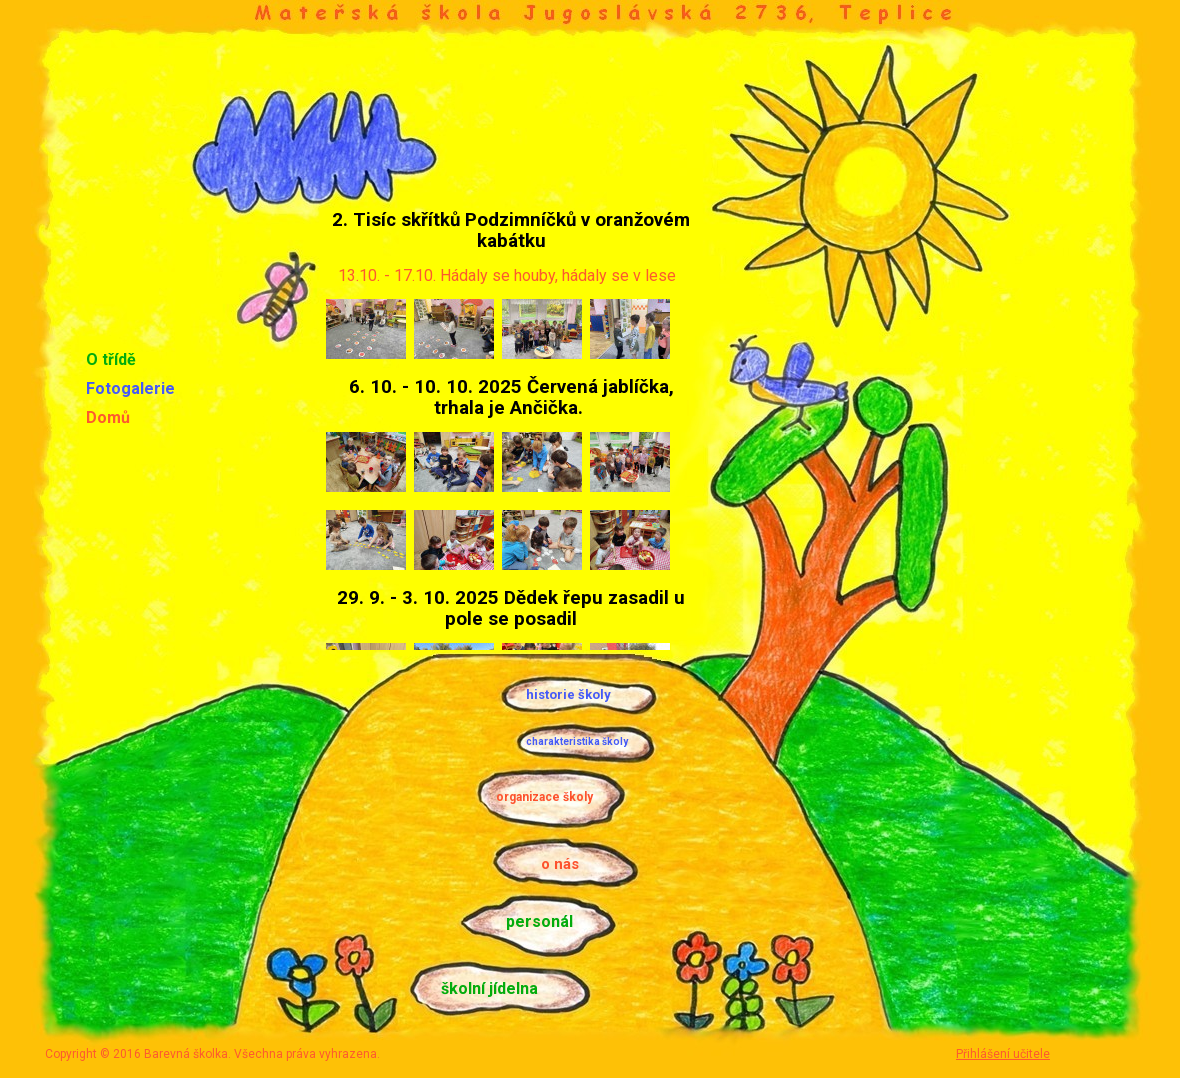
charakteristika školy (577, 741)
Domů (108, 417)
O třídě (111, 359)
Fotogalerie (130, 388)
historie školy (568, 694)
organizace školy (544, 797)
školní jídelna (489, 988)
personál (539, 921)
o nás (560, 864)
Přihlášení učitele (1003, 1054)
